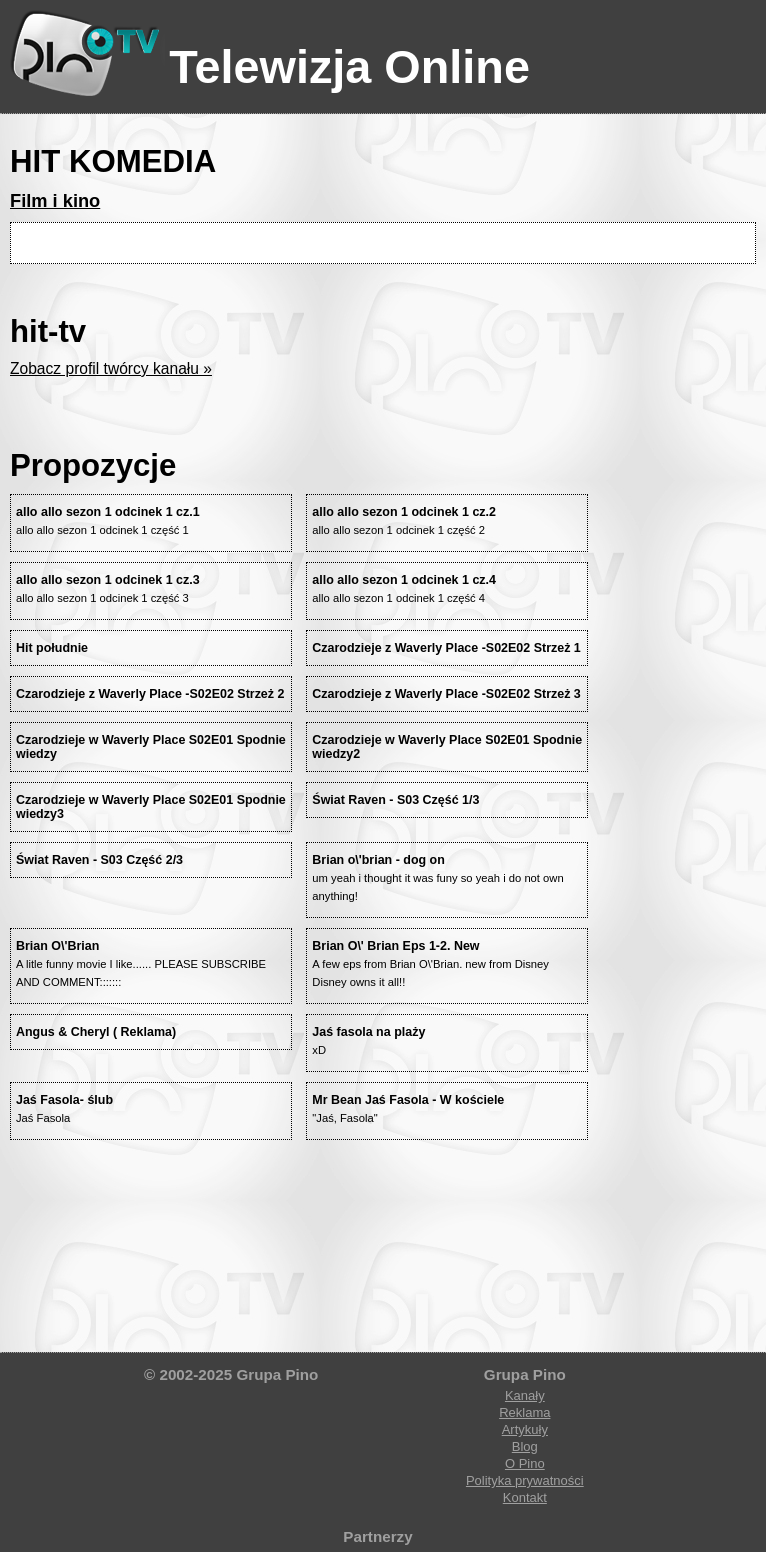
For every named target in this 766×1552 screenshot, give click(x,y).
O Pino (525, 1463)
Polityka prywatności (525, 1480)
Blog (525, 1446)
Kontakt (525, 1497)
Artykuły (525, 1429)
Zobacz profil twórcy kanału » (111, 368)
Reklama (524, 1412)
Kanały (525, 1395)
